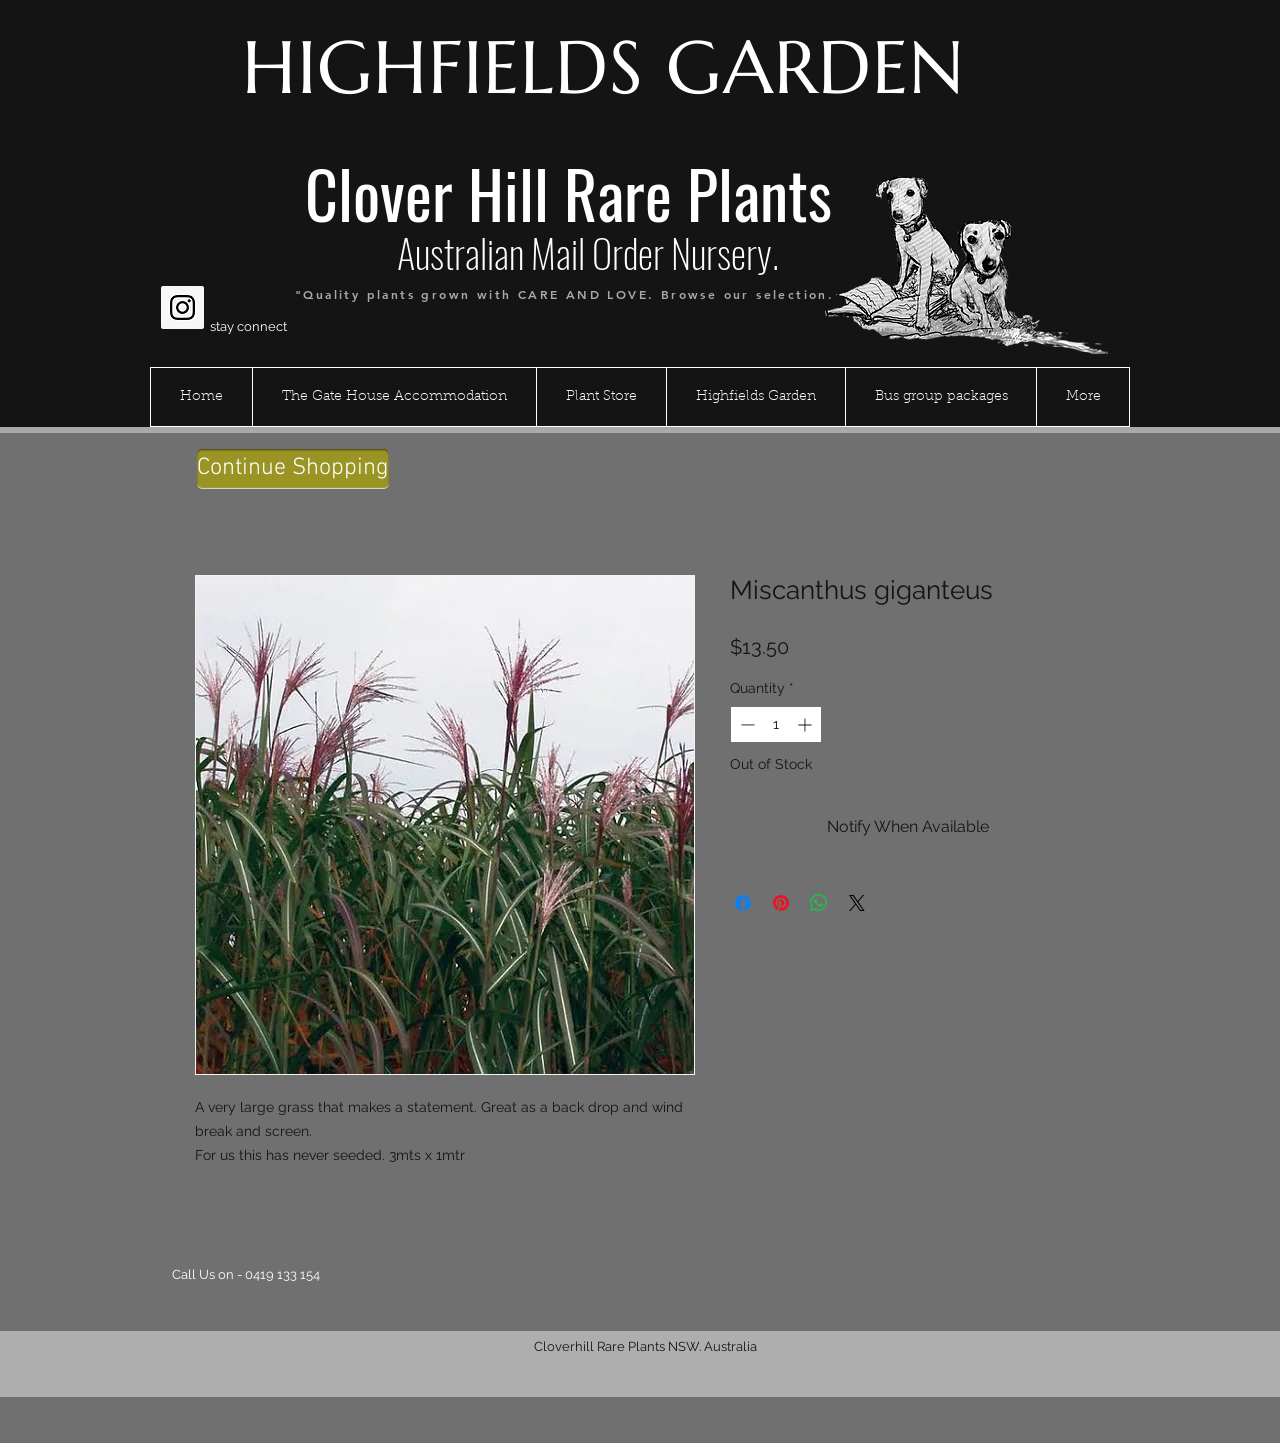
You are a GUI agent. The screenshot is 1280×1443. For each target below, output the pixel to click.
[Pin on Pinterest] (781, 903)
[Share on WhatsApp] (819, 903)
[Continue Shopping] (293, 469)
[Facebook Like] (199, 259)
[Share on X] (857, 903)
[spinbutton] (776, 724)
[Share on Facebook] (743, 903)
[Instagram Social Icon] (182, 307)
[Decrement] (745, 724)
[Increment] (806, 724)
